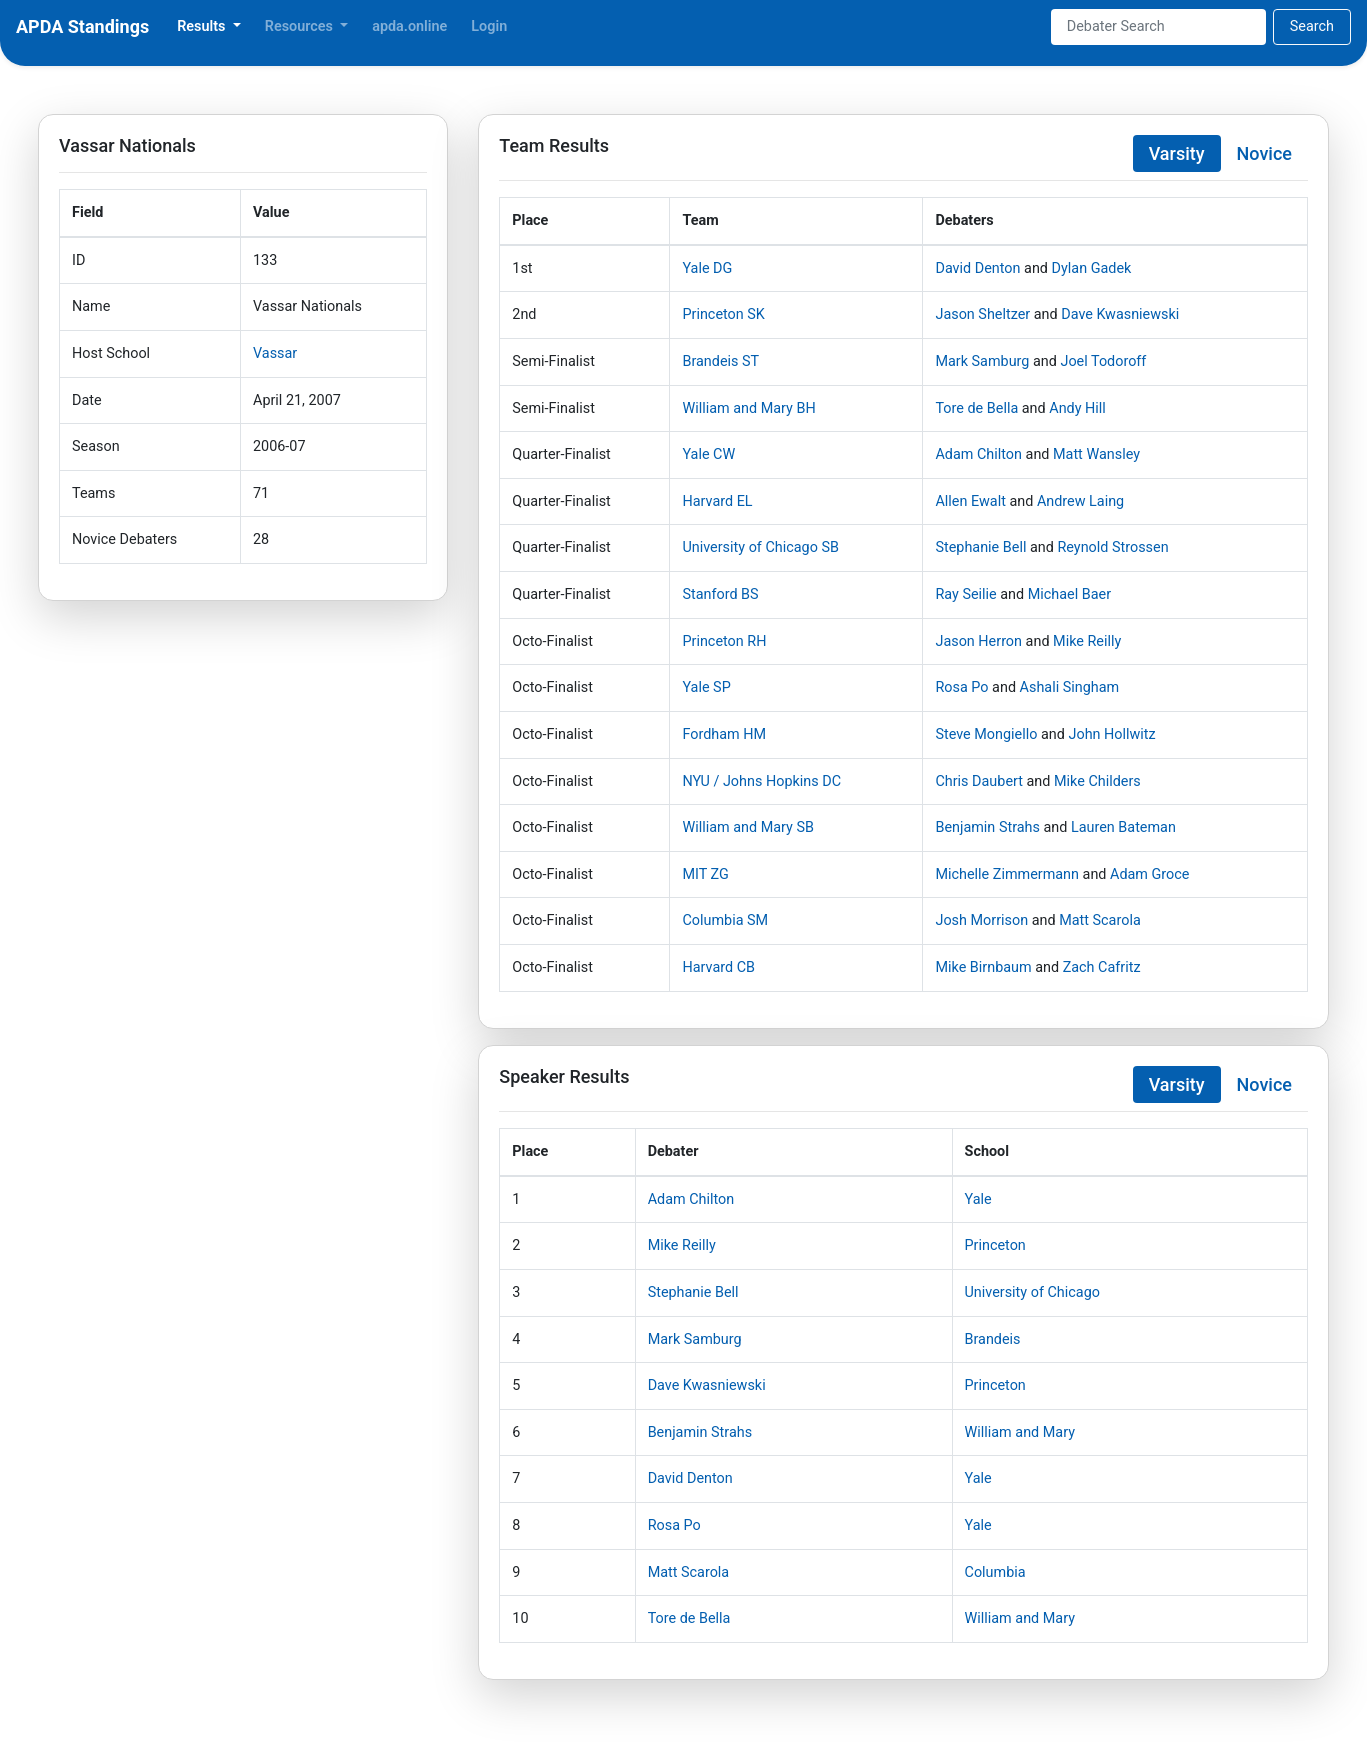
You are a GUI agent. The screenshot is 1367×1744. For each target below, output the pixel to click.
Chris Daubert (979, 781)
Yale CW (708, 454)
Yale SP (706, 687)
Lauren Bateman (1123, 827)
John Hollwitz (1111, 734)
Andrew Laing (1080, 501)
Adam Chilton (978, 454)
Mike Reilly (1087, 641)
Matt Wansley (1096, 454)
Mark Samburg (982, 361)
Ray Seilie (965, 594)
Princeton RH (724, 641)
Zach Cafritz (1102, 967)
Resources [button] (301, 26)
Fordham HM (724, 734)
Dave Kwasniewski (1120, 314)
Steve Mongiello (986, 734)
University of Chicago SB (760, 547)
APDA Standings (82, 26)
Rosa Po (961, 687)
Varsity (1177, 153)
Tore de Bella (976, 408)
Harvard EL (717, 501)
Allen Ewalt (970, 501)
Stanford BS (720, 594)
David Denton (977, 268)
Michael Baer (1069, 594)
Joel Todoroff (1103, 361)
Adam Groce (1149, 874)
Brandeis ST (720, 361)
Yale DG (707, 268)
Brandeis (993, 1339)
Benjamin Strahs (987, 827)
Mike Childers (1097, 781)
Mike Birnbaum (983, 967)
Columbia (995, 1572)
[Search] (1158, 27)
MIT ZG (705, 874)
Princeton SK (723, 314)
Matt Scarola (1100, 920)
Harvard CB (718, 967)
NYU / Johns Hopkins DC (761, 781)
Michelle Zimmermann (1007, 874)
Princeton (995, 1245)
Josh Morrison (981, 920)
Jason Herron (978, 641)
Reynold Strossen (1112, 547)
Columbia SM (725, 920)
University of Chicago (1032, 1292)
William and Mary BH (748, 408)
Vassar (275, 353)
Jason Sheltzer (982, 314)
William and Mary (1020, 1432)
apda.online (409, 26)
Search (1312, 26)
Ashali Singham (1070, 687)
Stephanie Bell (980, 547)
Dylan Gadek (1092, 268)
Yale (978, 1199)
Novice (1264, 153)
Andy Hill (1077, 408)
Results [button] (203, 26)
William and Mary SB (748, 827)
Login (489, 26)
